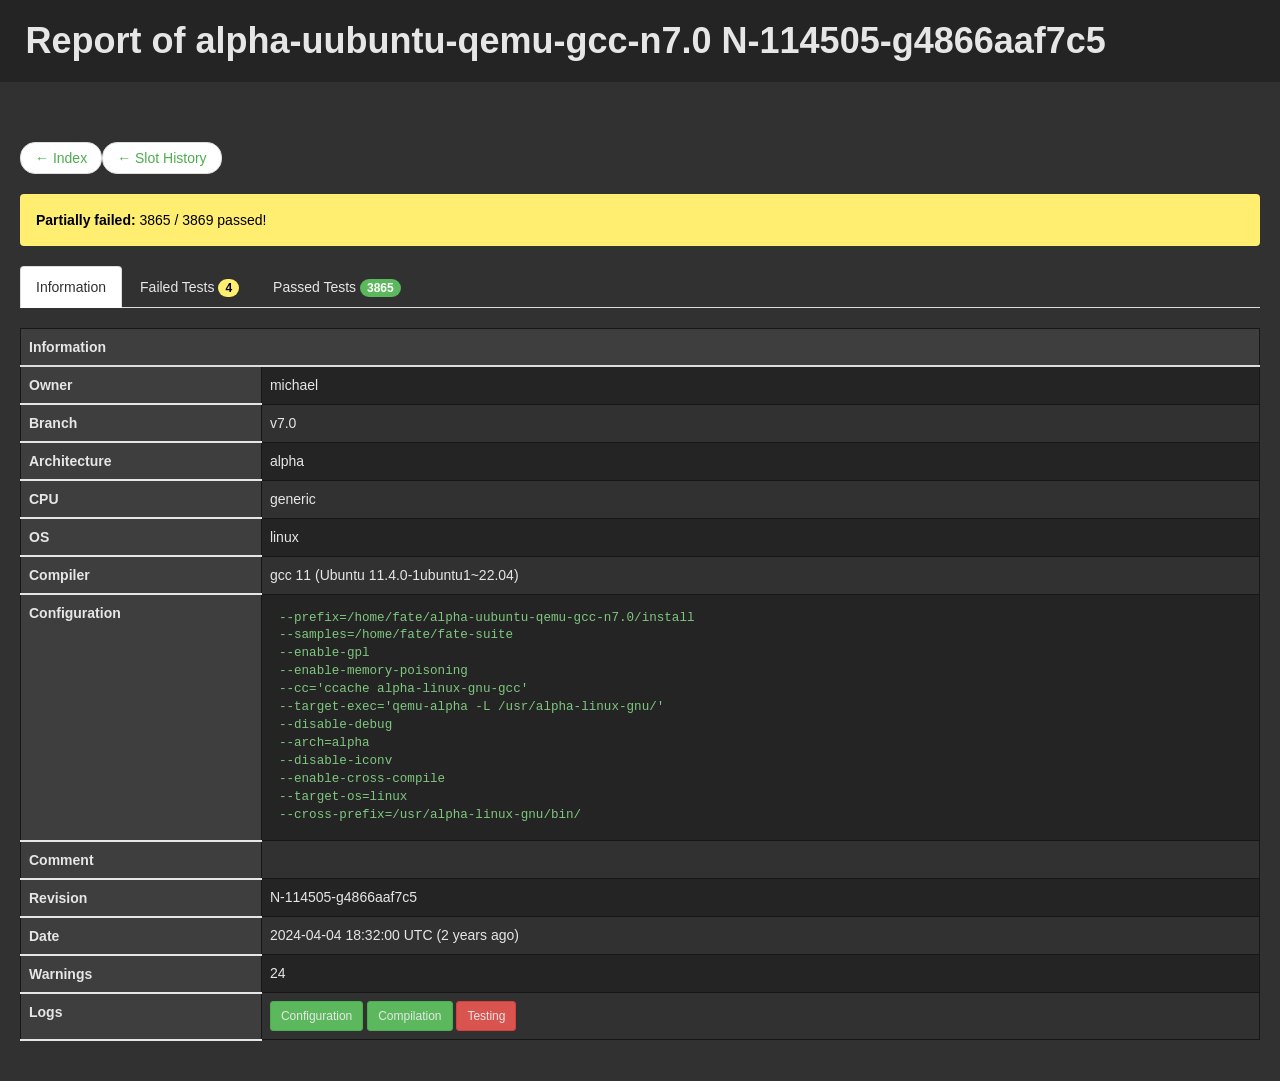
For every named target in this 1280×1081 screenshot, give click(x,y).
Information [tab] (71, 287)
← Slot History (161, 158)
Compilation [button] (409, 1016)
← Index (61, 158)
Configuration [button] (316, 1016)
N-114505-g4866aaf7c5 (343, 897)
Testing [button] (486, 1016)
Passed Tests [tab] (337, 288)
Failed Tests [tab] (189, 288)
